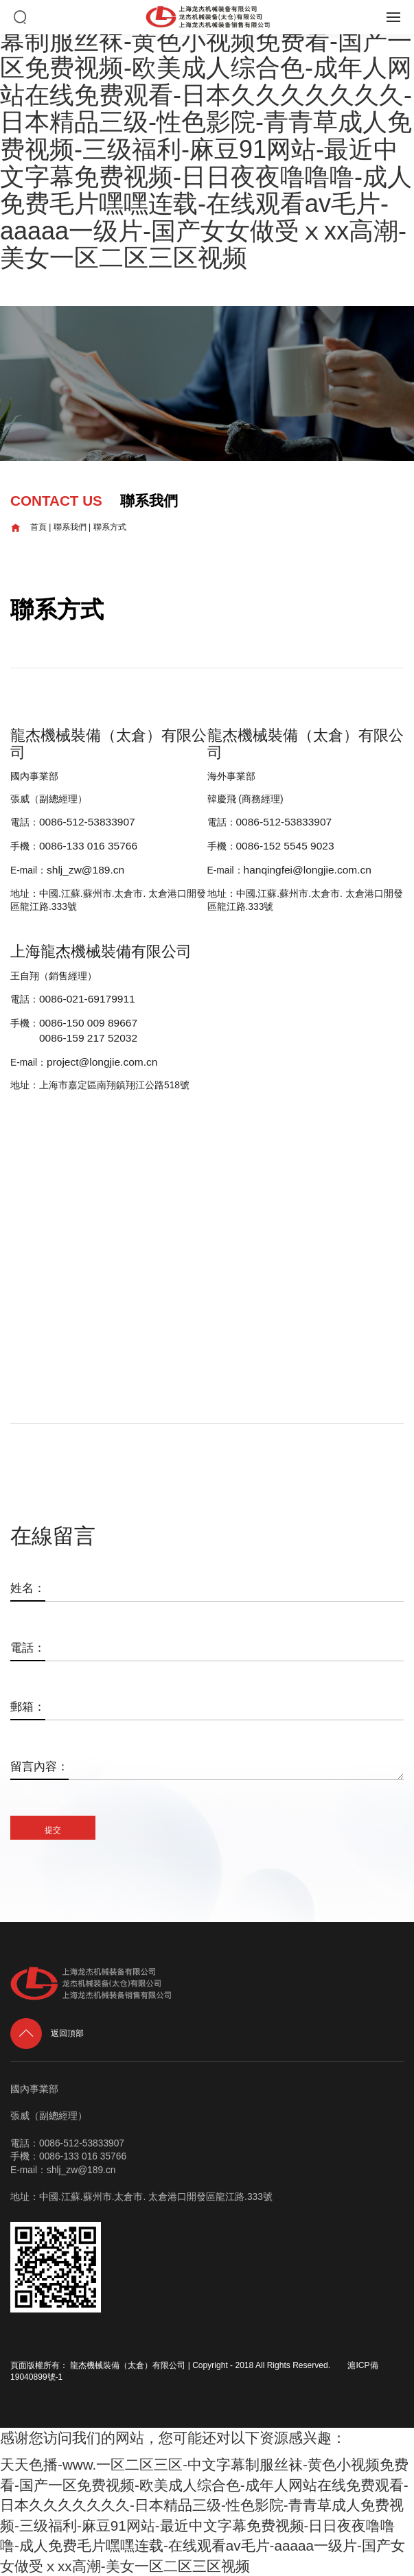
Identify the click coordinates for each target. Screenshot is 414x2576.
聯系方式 (109, 527)
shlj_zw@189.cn (85, 870)
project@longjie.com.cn (102, 1062)
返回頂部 (47, 2033)
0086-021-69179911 (87, 999)
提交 (53, 1830)
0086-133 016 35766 (88, 846)
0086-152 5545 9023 (285, 846)
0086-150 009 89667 (88, 1023)
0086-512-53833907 (87, 822)
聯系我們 (70, 527)
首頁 (28, 527)
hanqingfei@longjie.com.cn (307, 870)
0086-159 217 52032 (88, 1038)
